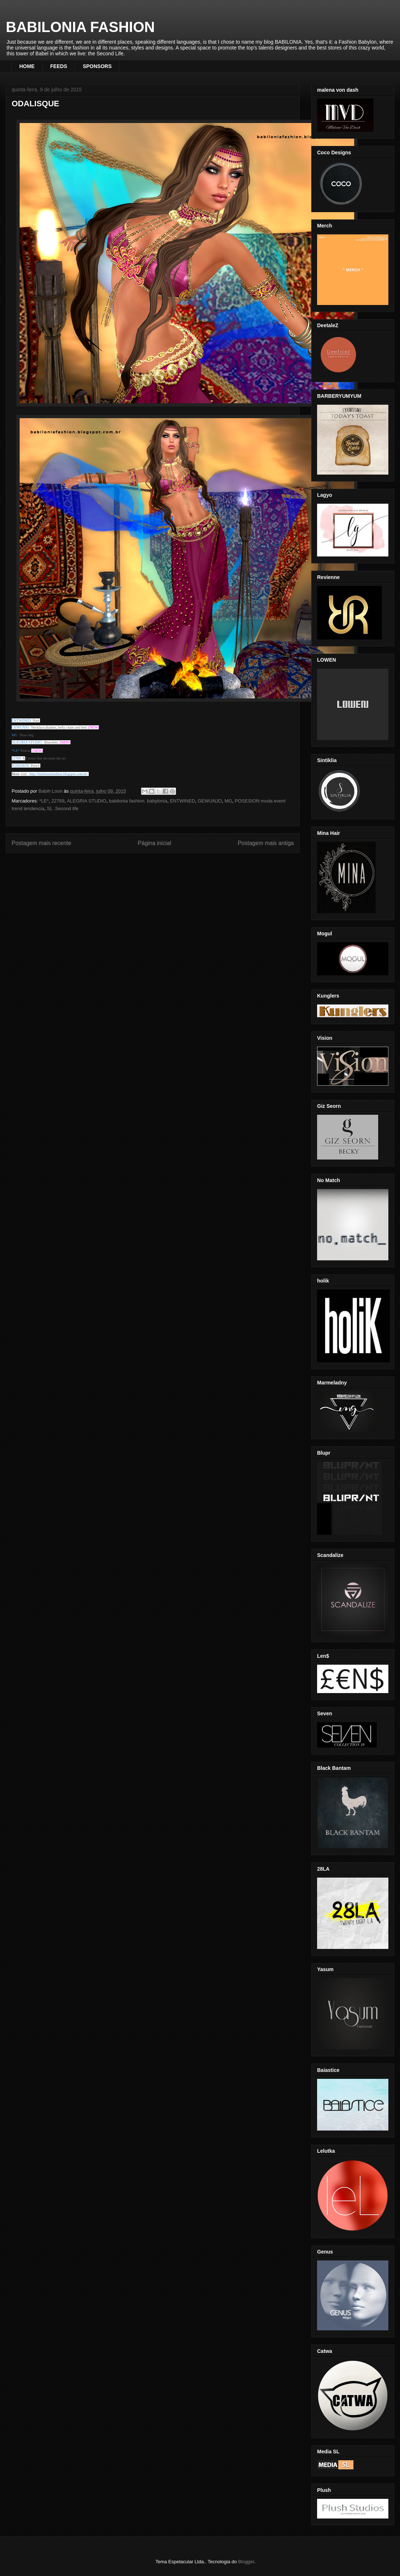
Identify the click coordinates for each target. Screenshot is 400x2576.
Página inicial (154, 843)
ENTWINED (182, 801)
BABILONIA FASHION (80, 27)
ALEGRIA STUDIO (86, 801)
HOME (27, 66)
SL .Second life (63, 808)
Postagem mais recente (41, 843)
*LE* (44, 801)
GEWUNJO (210, 801)
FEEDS (58, 66)
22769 (57, 801)
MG (228, 801)
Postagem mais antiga (266, 843)
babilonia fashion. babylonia (138, 801)
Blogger (246, 2561)
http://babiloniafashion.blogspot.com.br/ (58, 774)
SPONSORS (97, 66)
